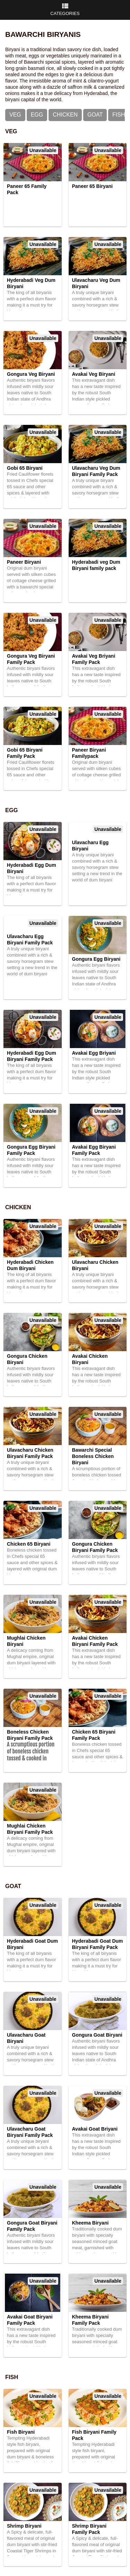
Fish (118, 115)
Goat (95, 115)
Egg (37, 115)
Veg (15, 115)
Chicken (65, 115)
